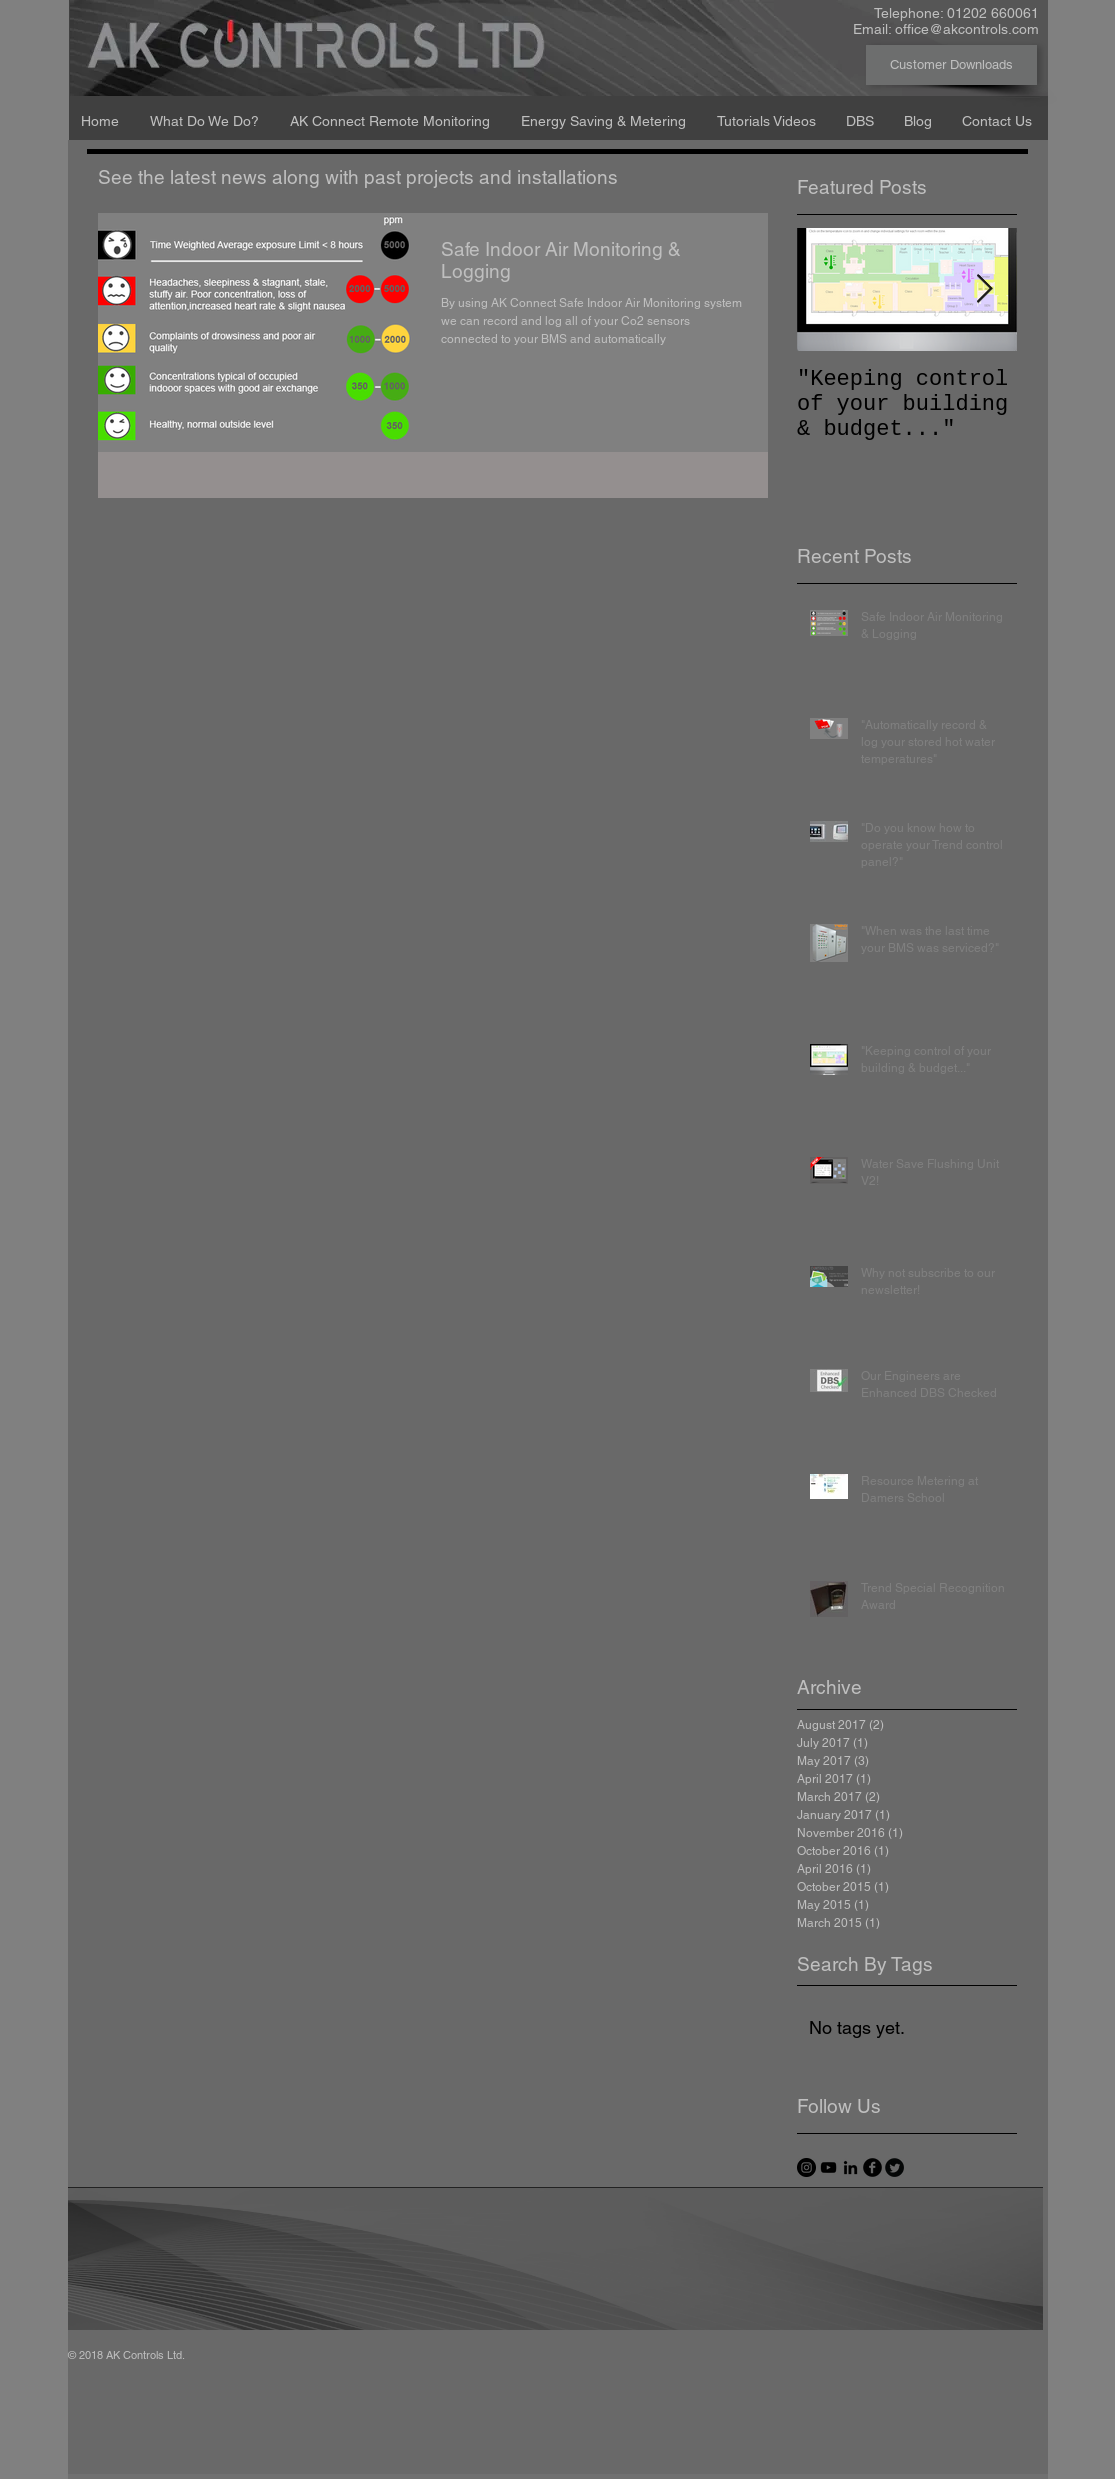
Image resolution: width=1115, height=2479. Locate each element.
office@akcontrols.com (967, 29)
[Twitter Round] (894, 2167)
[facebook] (872, 2167)
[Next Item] (985, 289)
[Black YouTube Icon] (828, 2167)
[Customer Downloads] (951, 65)
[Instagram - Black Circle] (806, 2167)
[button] (205, 112)
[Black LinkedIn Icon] (850, 2167)
